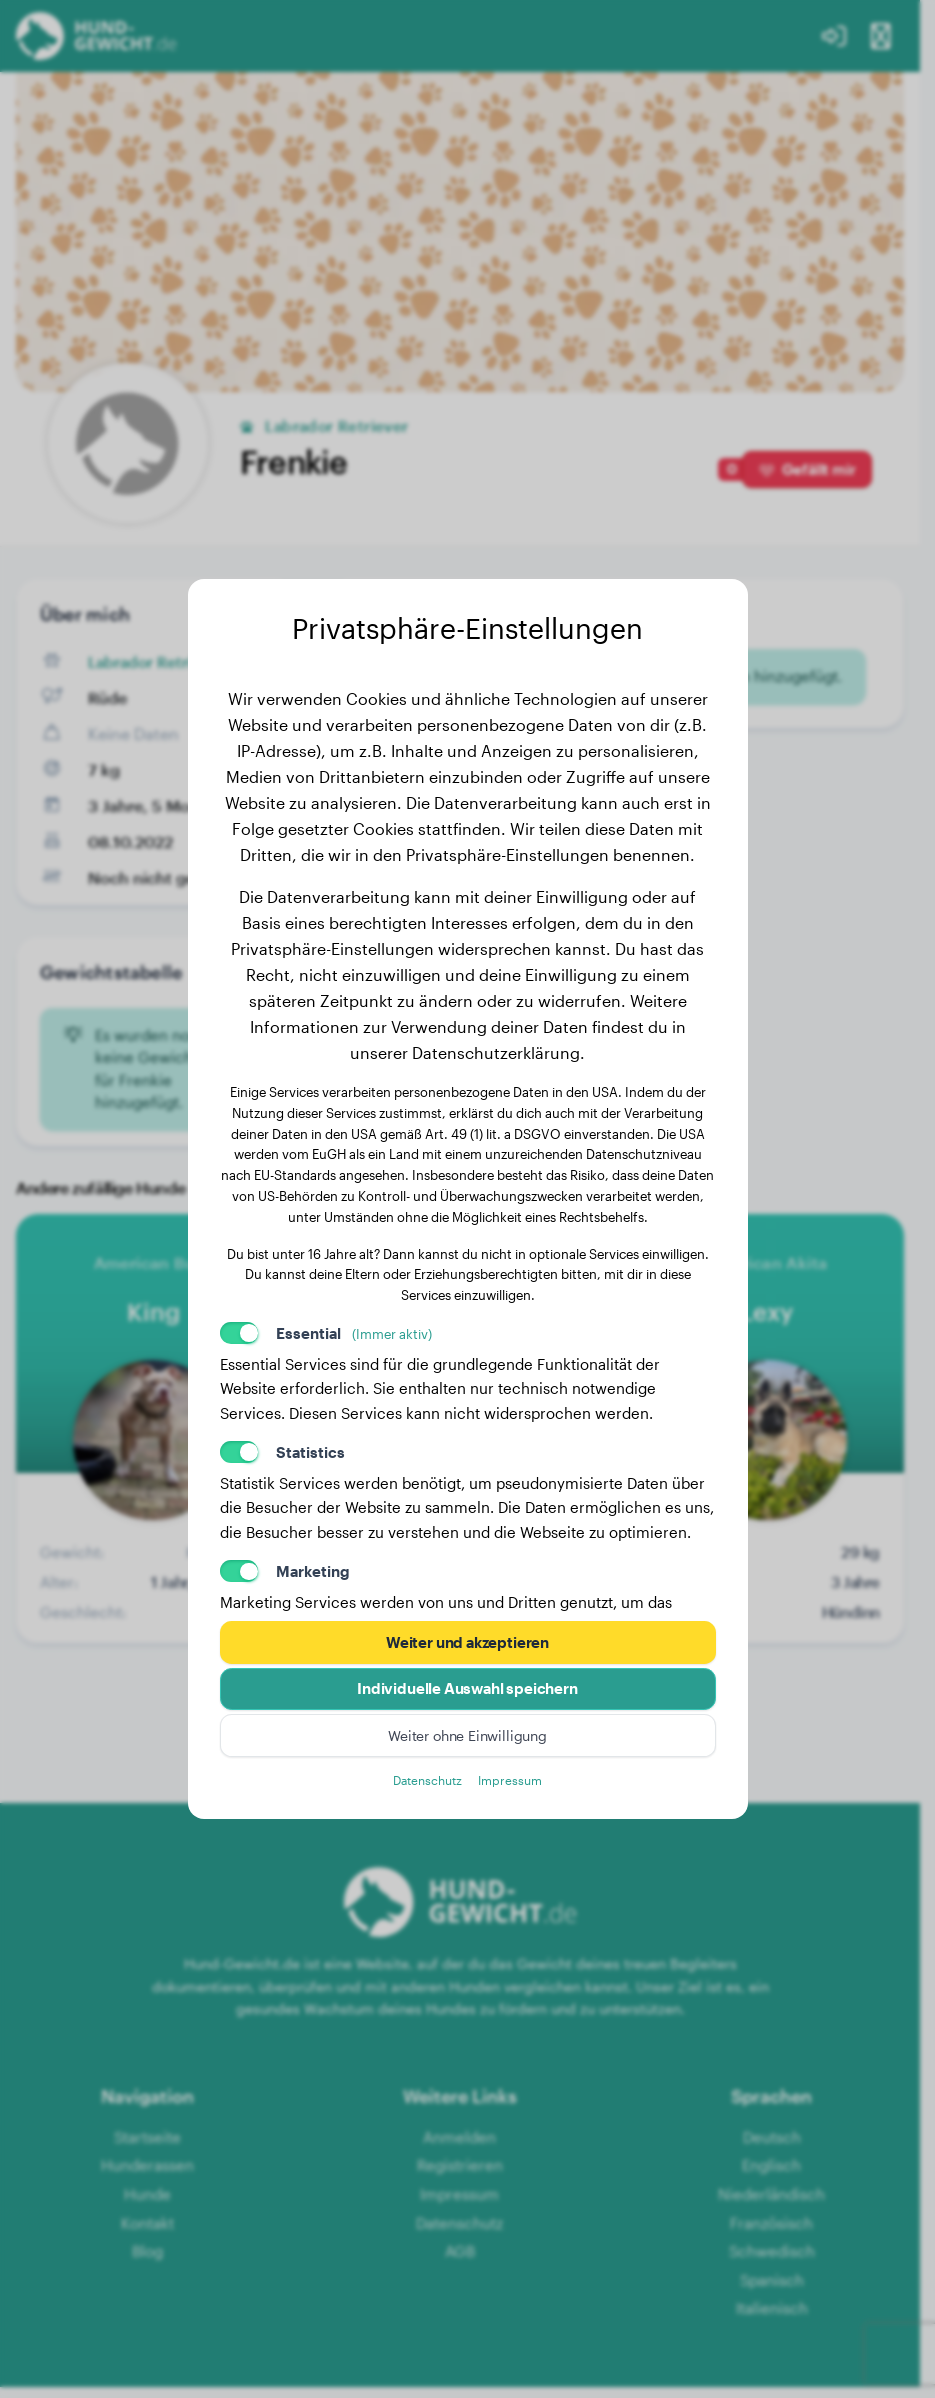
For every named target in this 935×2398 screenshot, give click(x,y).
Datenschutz (426, 1782)
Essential (354, 1330)
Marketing (313, 1568)
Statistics (310, 1449)
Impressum (514, 1782)
